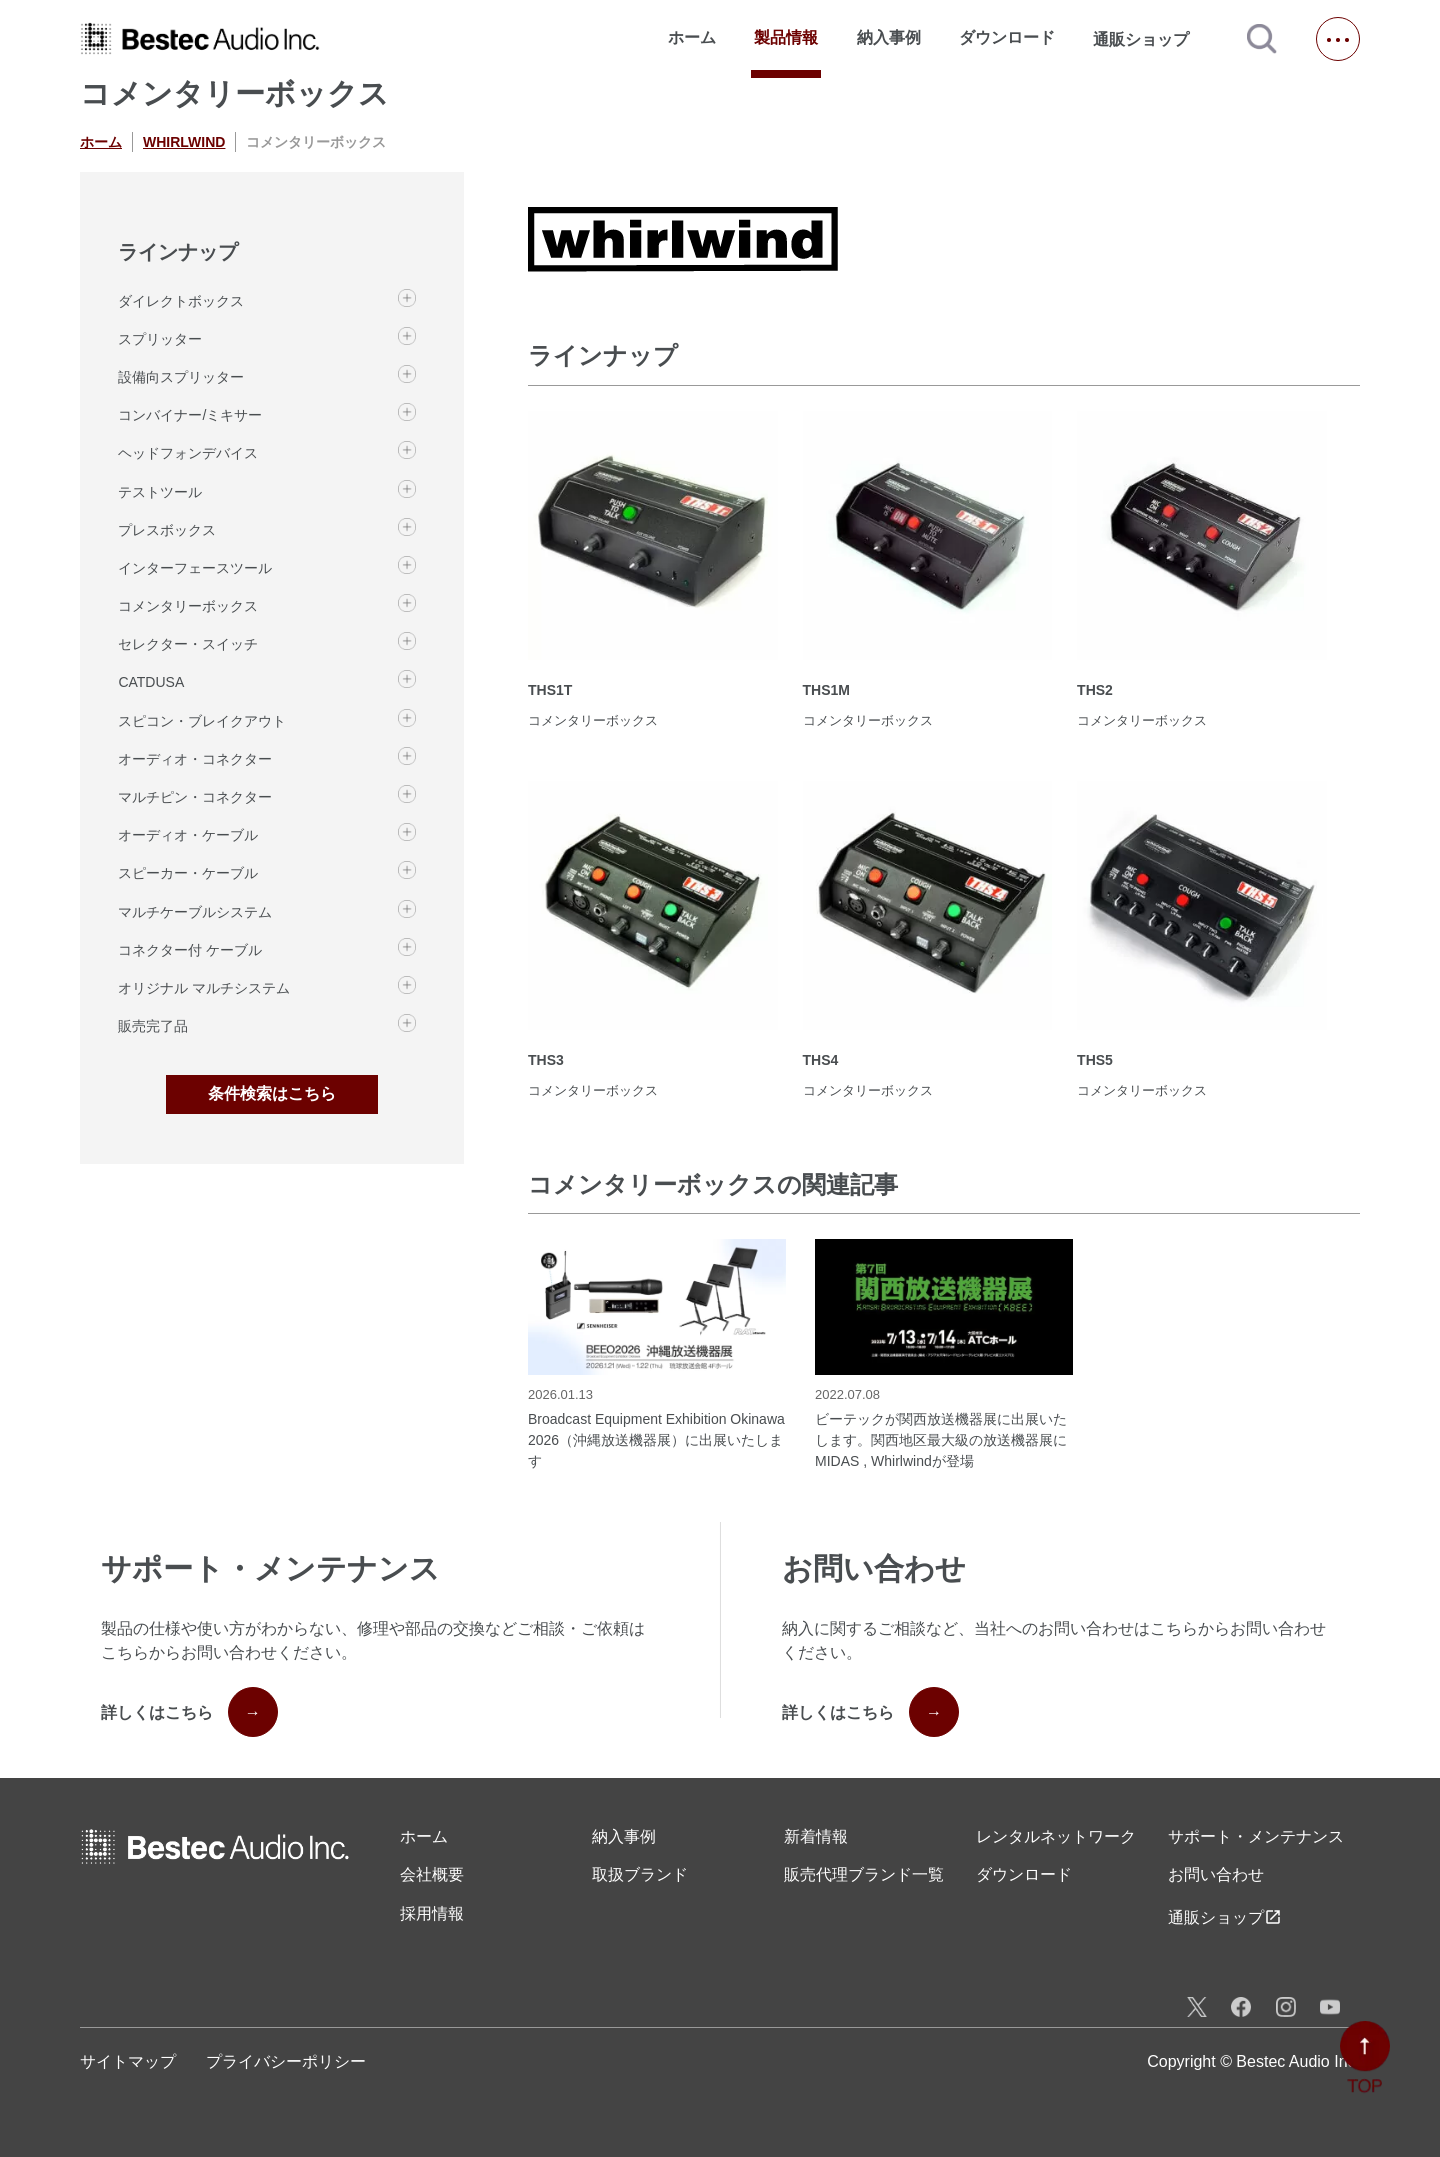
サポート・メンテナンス (1256, 1836)
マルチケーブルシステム (195, 912)
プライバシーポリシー (286, 2061)
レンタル (1056, 1837)
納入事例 (889, 37)
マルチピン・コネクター (195, 797)
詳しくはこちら (189, 1712)
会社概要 (432, 1874)
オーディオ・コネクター (195, 759)
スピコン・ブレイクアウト (202, 721)
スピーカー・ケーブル (188, 873)
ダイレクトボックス (181, 301)
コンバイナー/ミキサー (190, 415)
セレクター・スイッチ (188, 644)
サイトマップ (128, 2061)
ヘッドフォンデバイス (188, 453)
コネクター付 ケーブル (190, 950)
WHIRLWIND (184, 142)
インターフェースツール (195, 568)
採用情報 (432, 1913)
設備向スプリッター (181, 377)
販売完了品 (153, 1026)
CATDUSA (151, 682)
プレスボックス (167, 530)
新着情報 (816, 1836)
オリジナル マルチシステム (204, 988)
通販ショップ (1150, 39)
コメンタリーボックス (188, 606)
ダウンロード (1007, 37)
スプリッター (160, 339)
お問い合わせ (1216, 1874)
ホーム (692, 37)
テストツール (160, 492)
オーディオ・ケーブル (188, 835)
